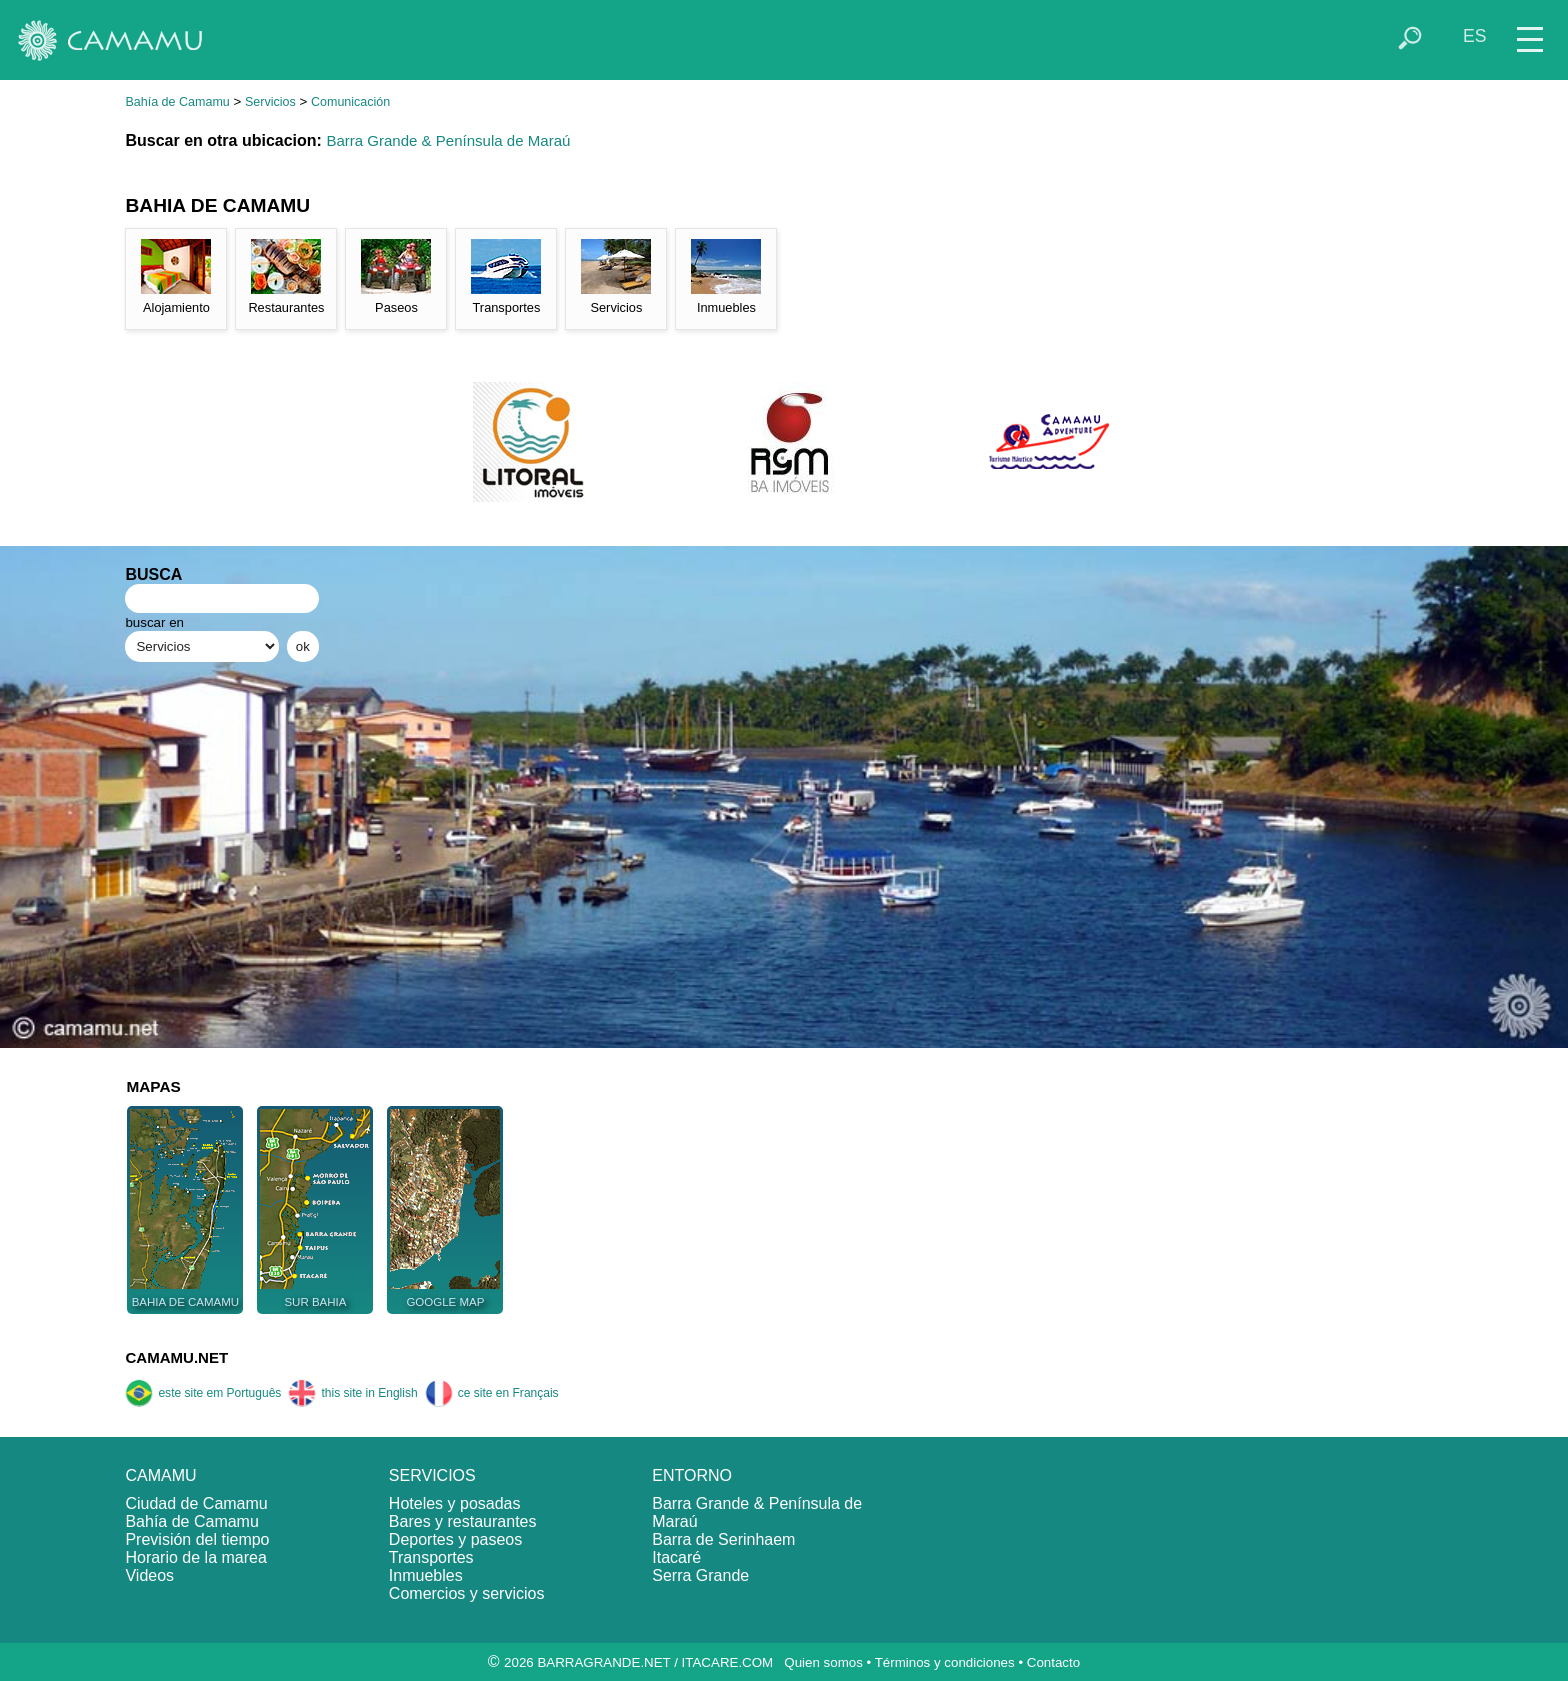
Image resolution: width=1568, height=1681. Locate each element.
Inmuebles (426, 1575)
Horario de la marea (195, 1557)
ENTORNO (692, 1475)
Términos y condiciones (945, 1662)
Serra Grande (700, 1575)
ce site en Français (492, 1393)
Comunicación (350, 102)
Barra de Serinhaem (723, 1539)
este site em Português (203, 1393)
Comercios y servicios (467, 1593)
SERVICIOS (432, 1475)
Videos (149, 1575)
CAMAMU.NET (176, 1357)
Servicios (270, 102)
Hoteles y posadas (455, 1503)
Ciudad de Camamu (196, 1503)
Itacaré (676, 1557)
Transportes (431, 1557)
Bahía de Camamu (177, 102)
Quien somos (823, 1662)
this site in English (352, 1393)
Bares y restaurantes (463, 1521)
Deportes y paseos (455, 1539)
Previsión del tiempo (197, 1539)
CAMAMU (160, 1475)
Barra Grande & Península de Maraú (448, 140)
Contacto (1053, 1662)
